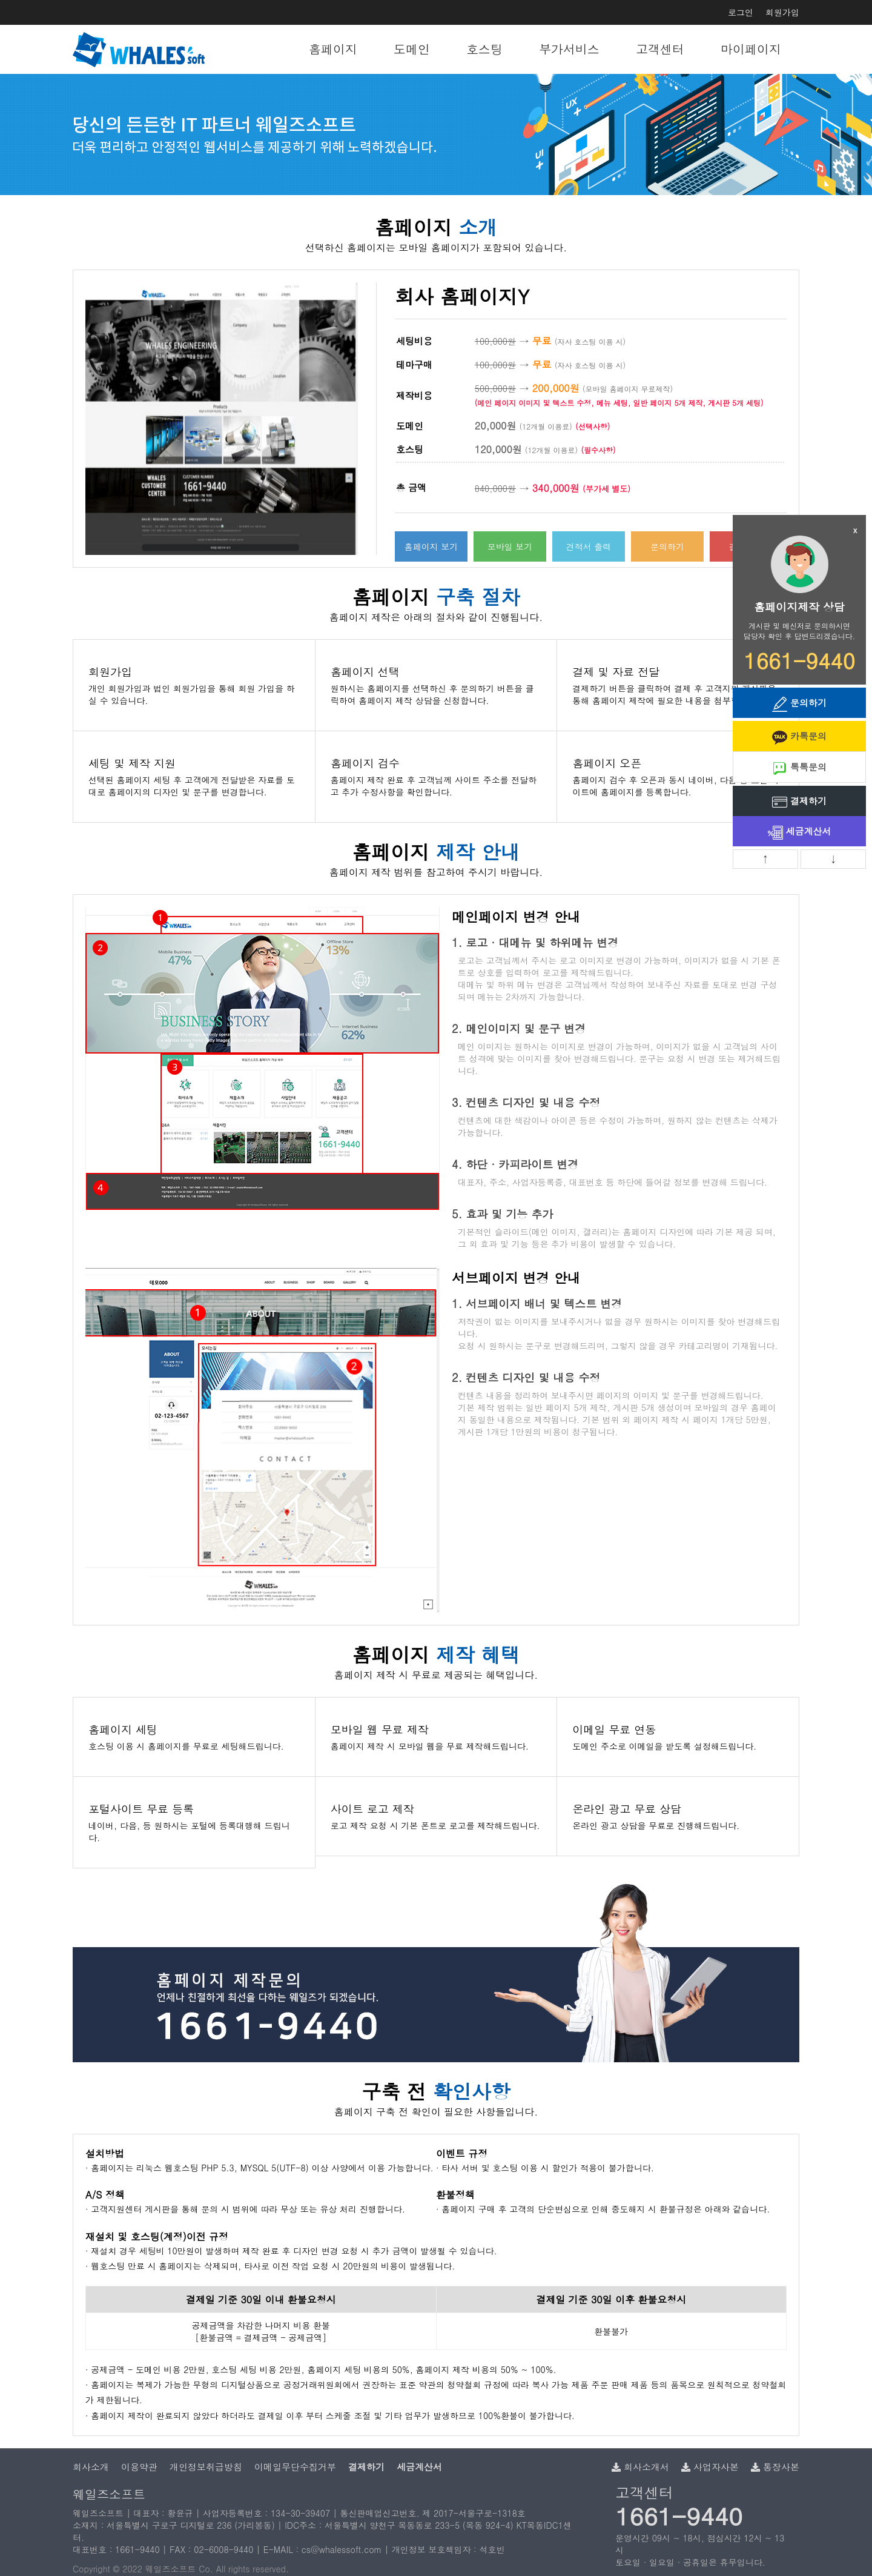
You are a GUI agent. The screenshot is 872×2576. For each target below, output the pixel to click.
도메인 (412, 49)
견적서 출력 (589, 546)
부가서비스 (569, 49)
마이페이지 (751, 49)
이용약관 (139, 2466)
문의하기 (667, 546)
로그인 (740, 12)
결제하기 (799, 801)
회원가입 (782, 12)
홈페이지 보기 (431, 546)
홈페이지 (333, 49)
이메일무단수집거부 (295, 2466)
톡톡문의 (799, 767)
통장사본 (775, 2466)
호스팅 (484, 49)
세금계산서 (799, 832)
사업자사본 (710, 2466)
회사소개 (91, 2466)
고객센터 (660, 49)
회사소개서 (640, 2466)
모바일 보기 (510, 546)
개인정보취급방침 (206, 2466)
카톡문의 (799, 737)
